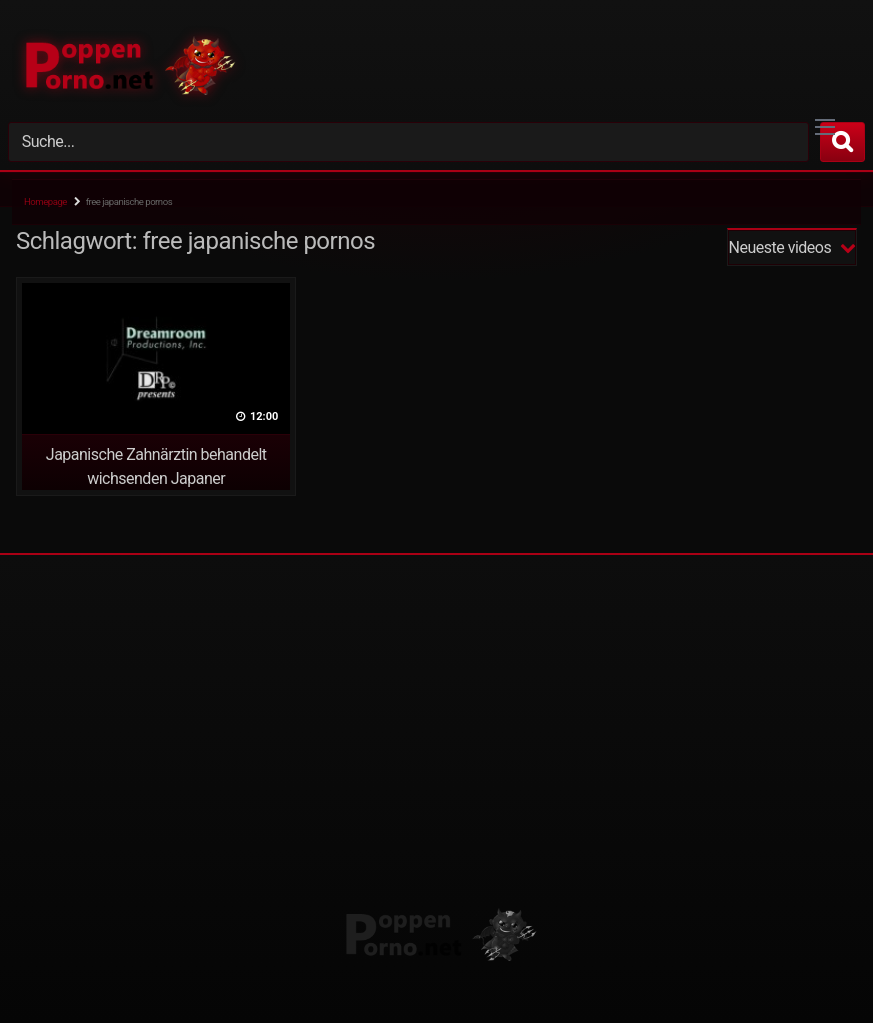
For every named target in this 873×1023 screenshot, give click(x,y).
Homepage (45, 201)
